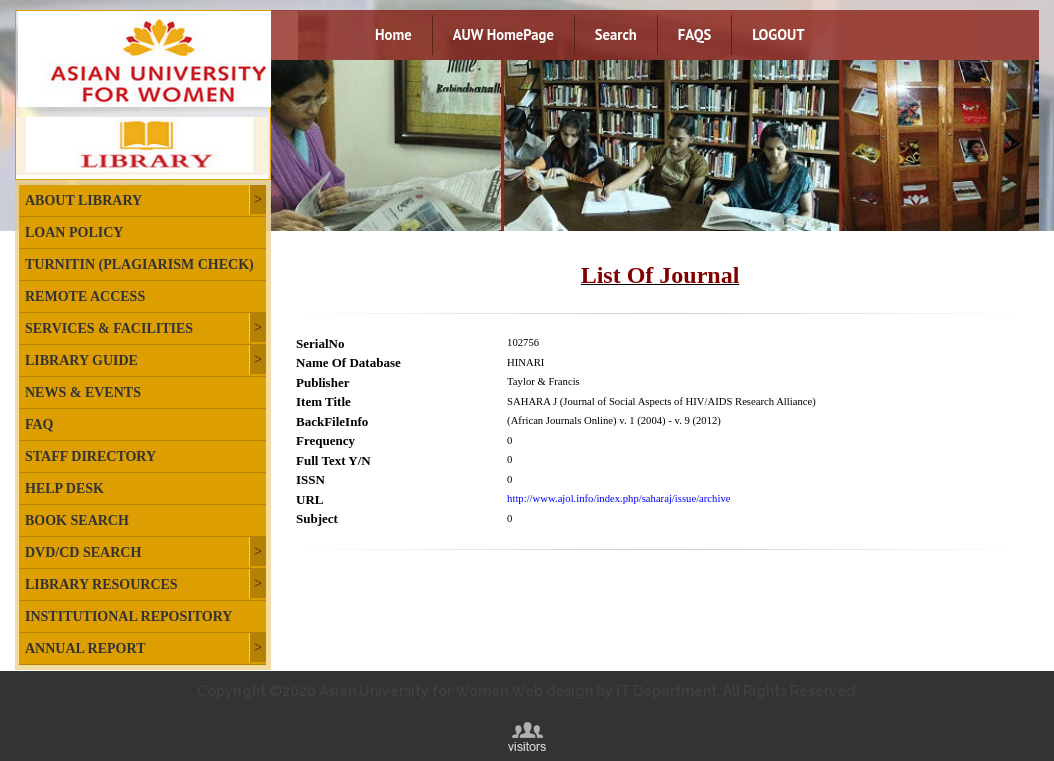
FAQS (694, 34)
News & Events (83, 392)
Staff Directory (90, 456)
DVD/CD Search (83, 552)
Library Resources (101, 584)
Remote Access (85, 296)
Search (616, 34)
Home (393, 34)
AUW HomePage (503, 34)
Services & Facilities (109, 328)
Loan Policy (74, 232)
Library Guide (81, 360)
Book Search (77, 520)
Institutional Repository (128, 616)
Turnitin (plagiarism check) (139, 264)
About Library (83, 200)
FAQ (39, 424)
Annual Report (85, 648)
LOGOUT (778, 34)
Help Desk (64, 488)
